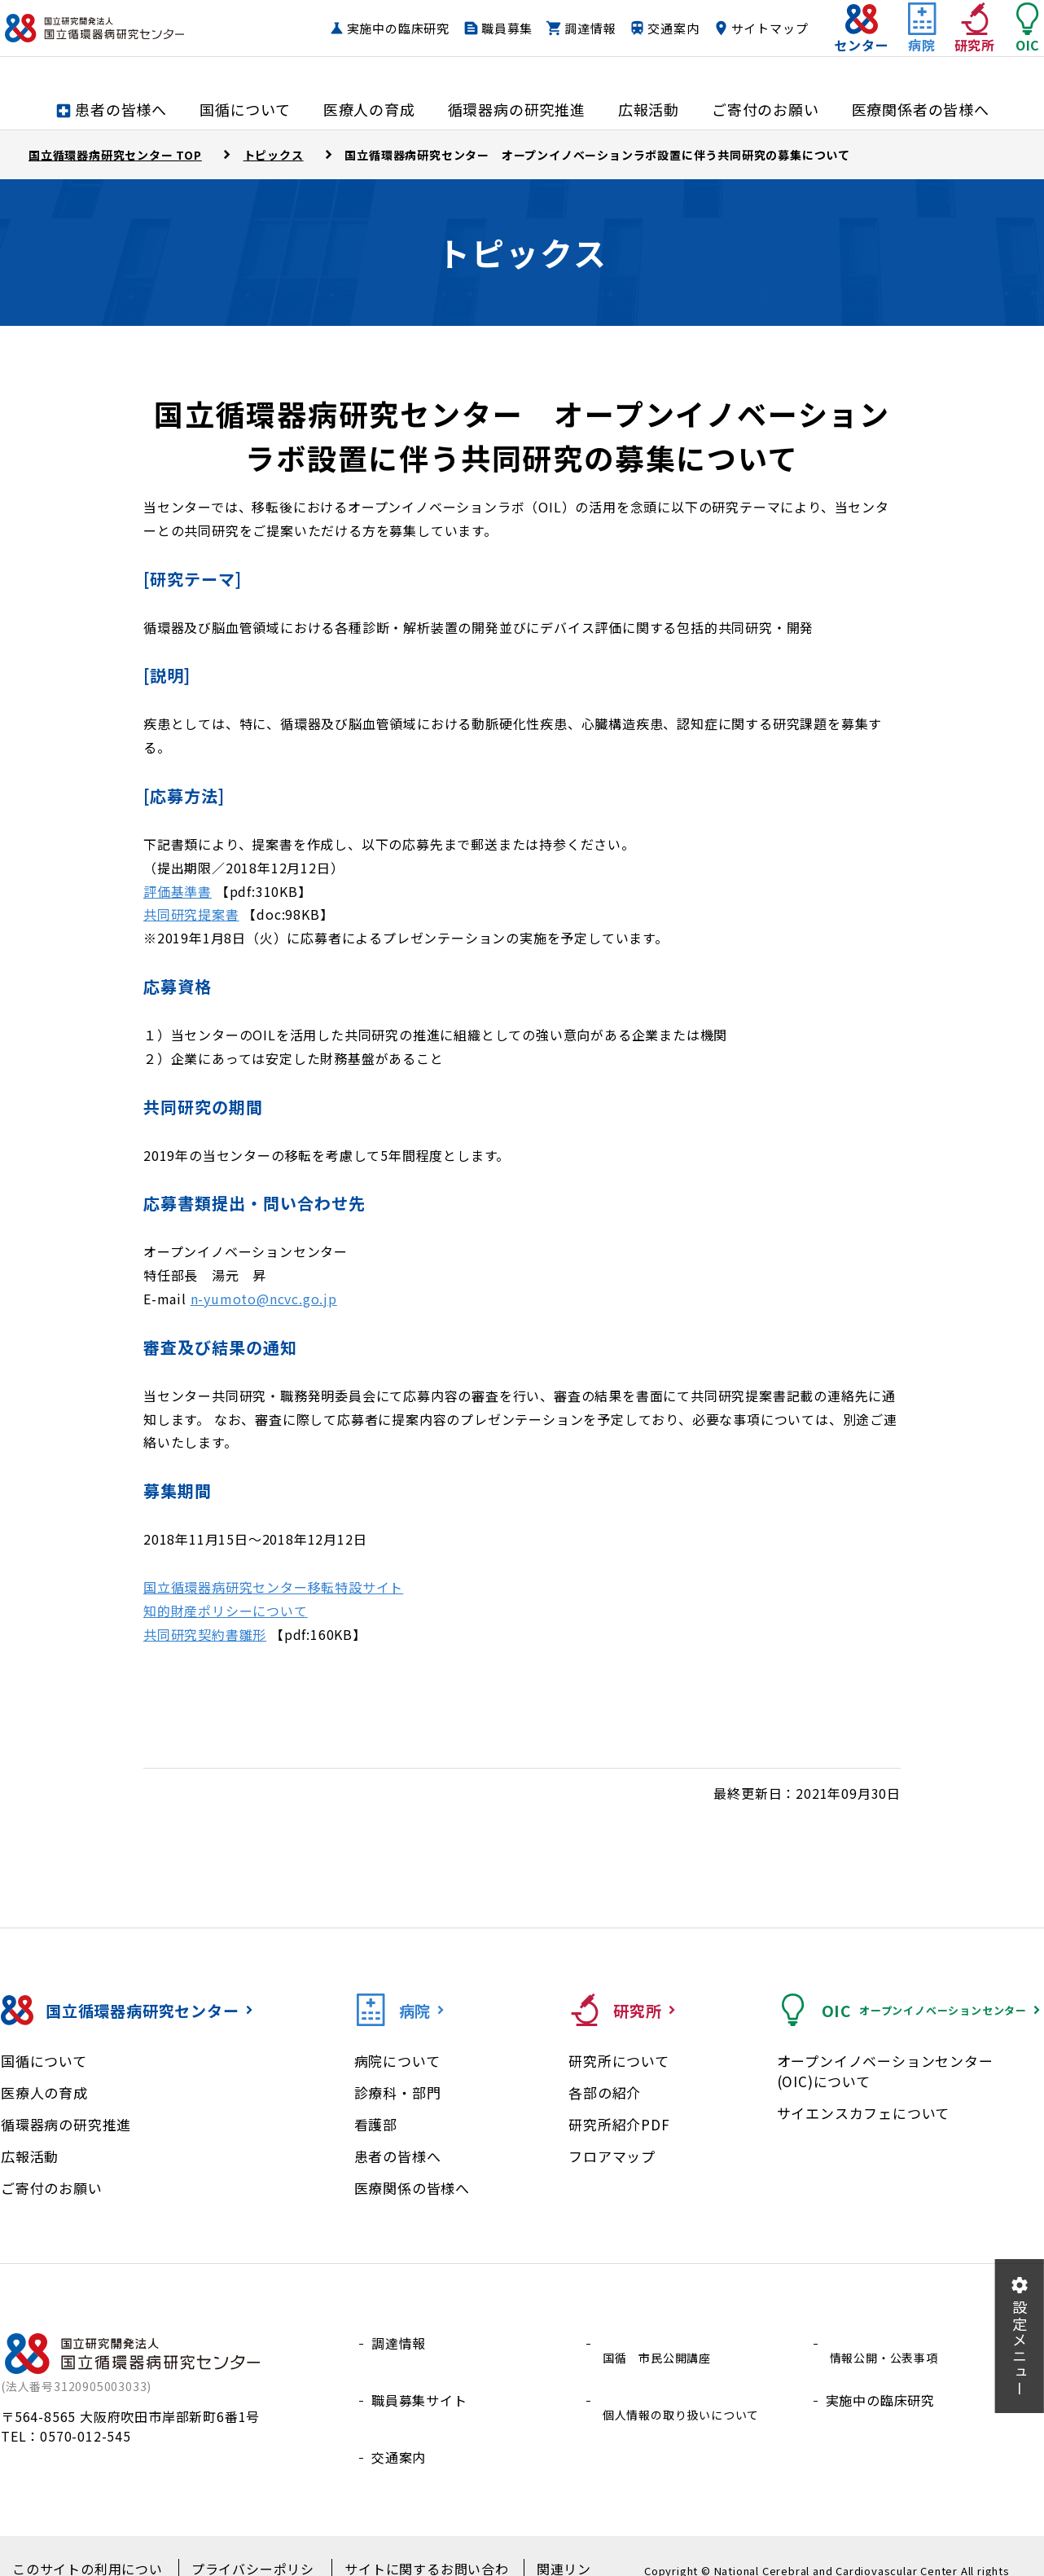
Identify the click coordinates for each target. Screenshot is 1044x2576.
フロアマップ (612, 2156)
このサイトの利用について (88, 2544)
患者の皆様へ (397, 2156)
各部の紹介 (604, 2092)
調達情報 (666, 28)
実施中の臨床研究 (474, 28)
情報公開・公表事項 (887, 2343)
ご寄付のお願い (52, 2188)
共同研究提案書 (191, 914)
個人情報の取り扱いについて (687, 2382)
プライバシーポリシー (246, 2544)
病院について (397, 2061)
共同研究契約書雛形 (204, 1634)
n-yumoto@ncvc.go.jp (264, 1298)
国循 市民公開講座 (660, 2343)
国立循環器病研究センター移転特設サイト (273, 1587)
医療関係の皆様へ (412, 2188)
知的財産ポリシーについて (225, 1610)
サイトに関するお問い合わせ (409, 2544)
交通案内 (749, 28)
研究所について (618, 2061)
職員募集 (583, 28)
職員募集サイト (419, 2382)
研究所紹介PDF (618, 2124)
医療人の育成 (44, 2092)
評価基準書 (177, 891)
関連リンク (544, 2544)
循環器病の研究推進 (66, 2124)
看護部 (375, 2124)
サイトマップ (737, 59)
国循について (44, 2061)
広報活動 (30, 2156)
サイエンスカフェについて (863, 2113)
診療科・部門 (397, 2092)
